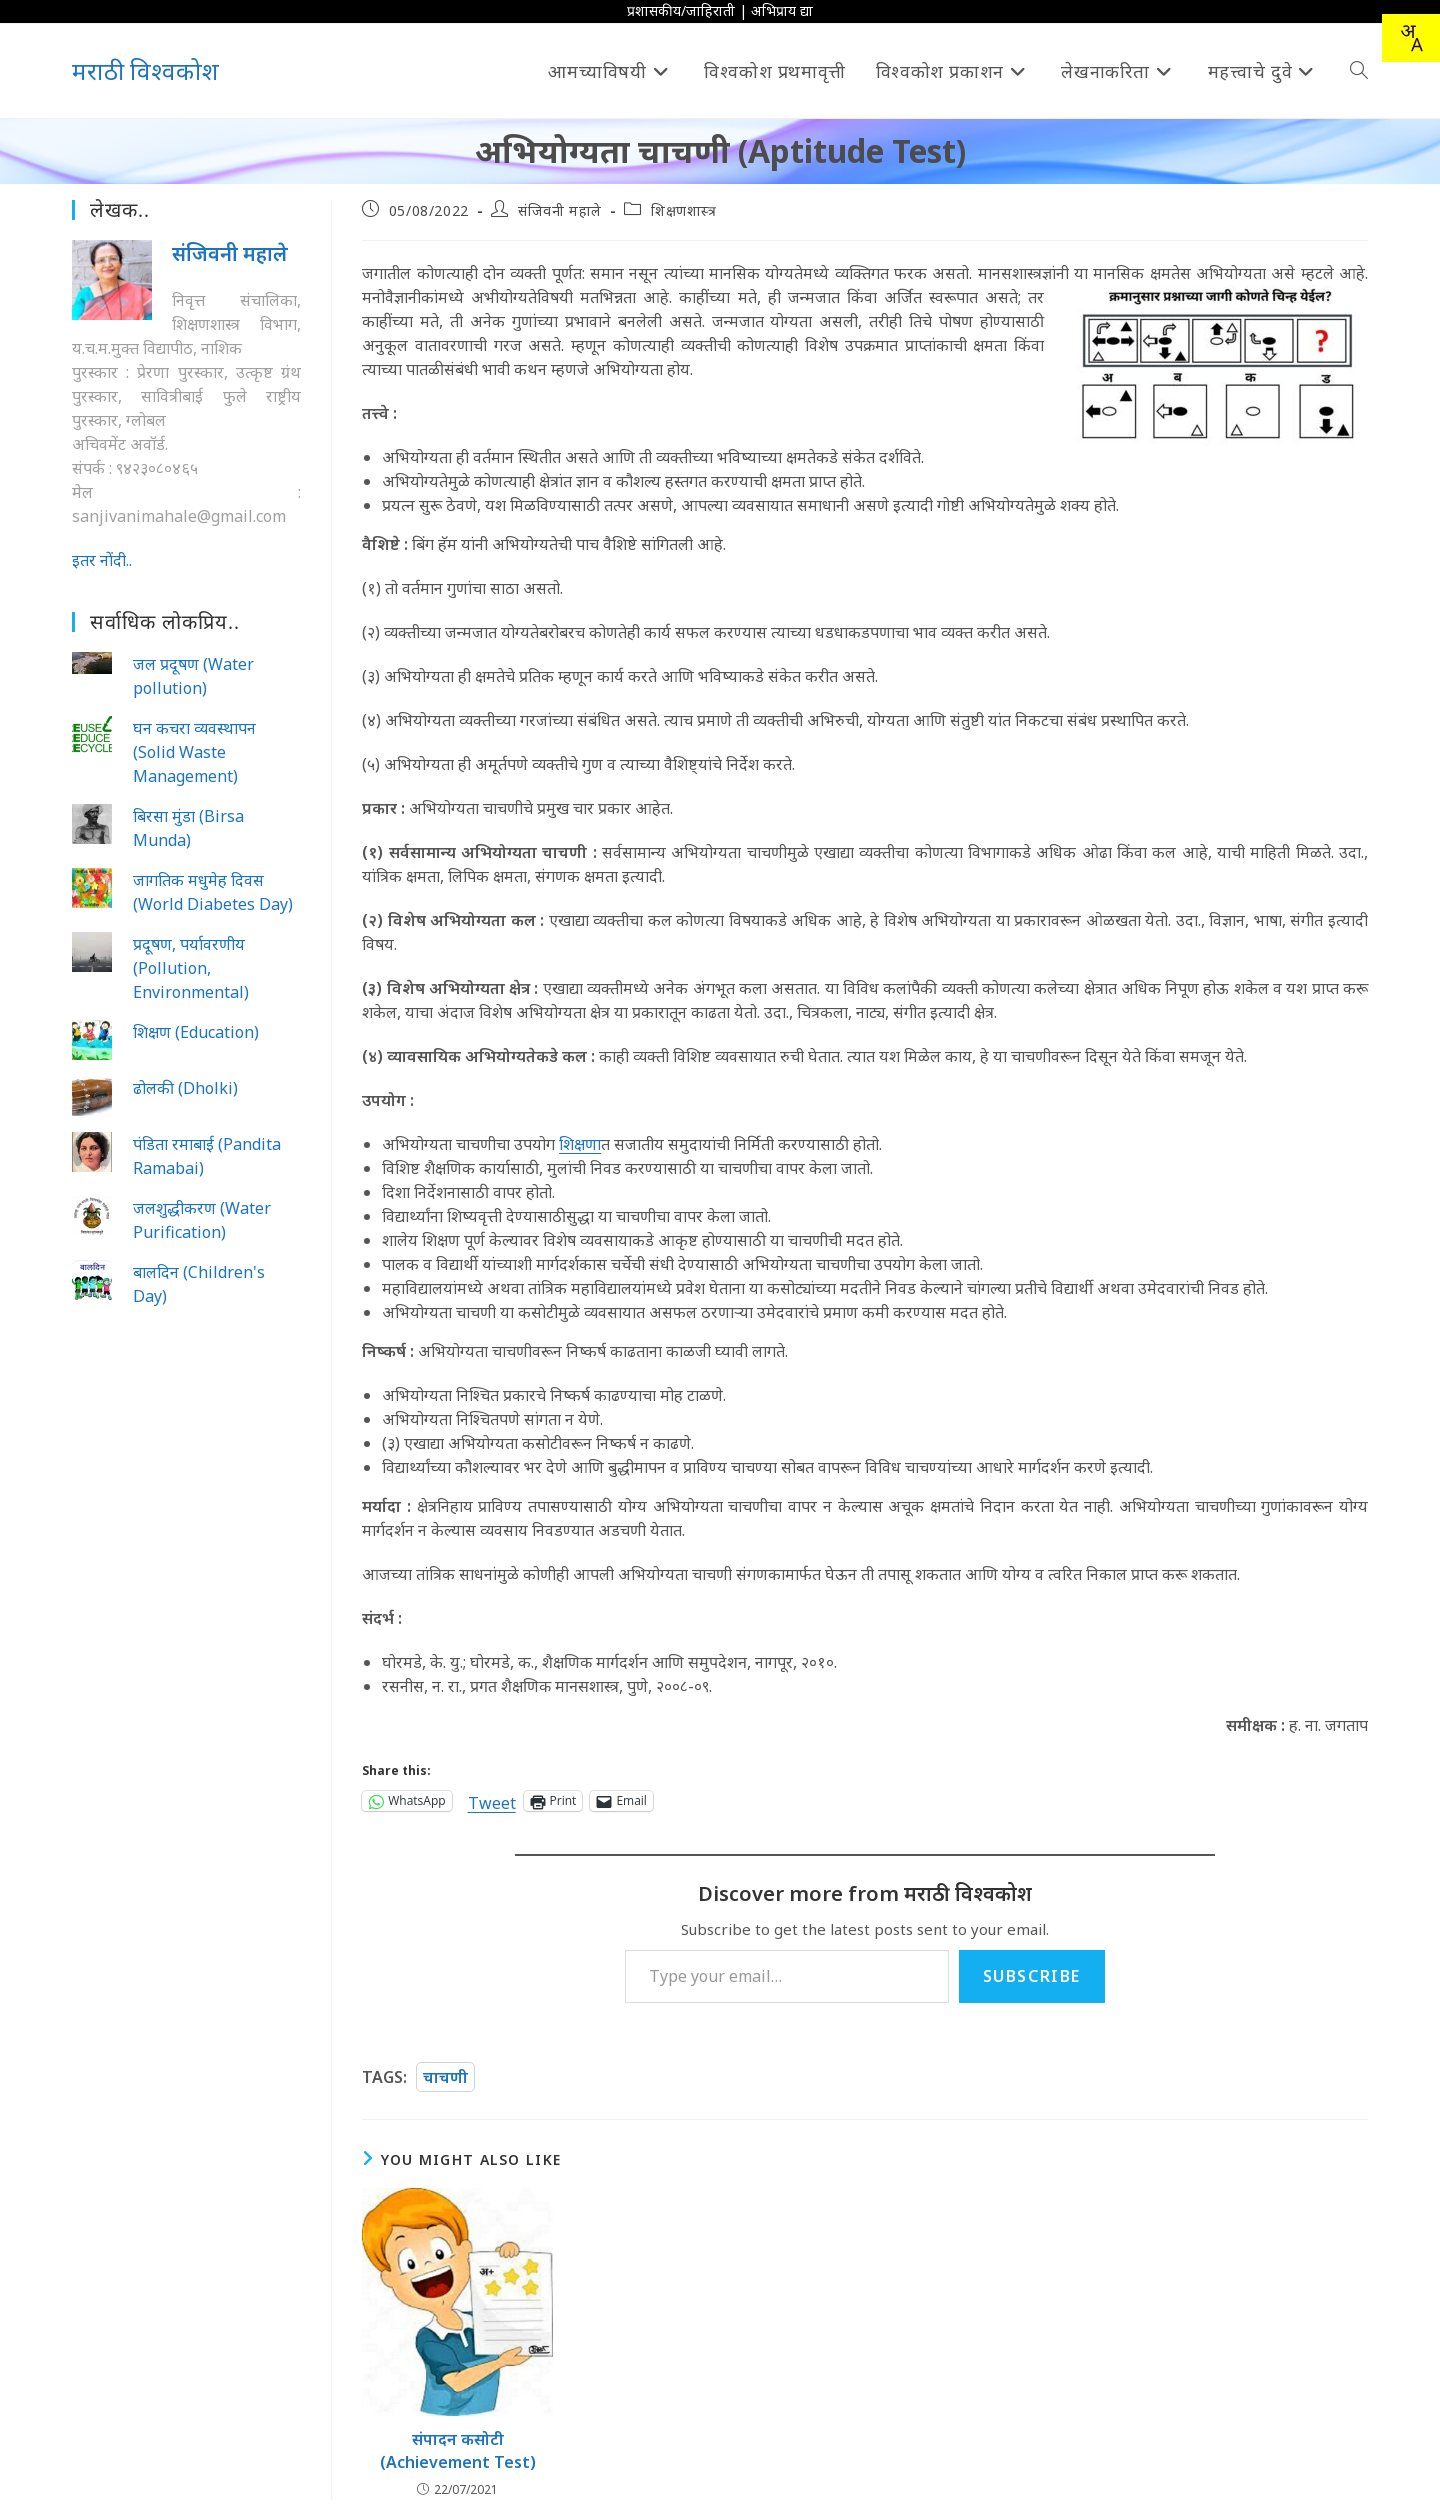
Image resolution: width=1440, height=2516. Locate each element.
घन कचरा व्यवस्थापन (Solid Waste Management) (194, 752)
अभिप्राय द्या (782, 10)
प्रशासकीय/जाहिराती (681, 10)
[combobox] (1411, 38)
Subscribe (1032, 1976)
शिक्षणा (580, 1144)
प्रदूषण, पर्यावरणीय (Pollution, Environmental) (191, 968)
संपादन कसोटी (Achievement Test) (458, 2450)
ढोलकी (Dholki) (185, 1088)
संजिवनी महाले (560, 210)
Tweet (492, 1800)
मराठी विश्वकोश (145, 70)
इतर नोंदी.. (102, 560)
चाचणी (445, 2077)
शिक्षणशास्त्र (684, 210)
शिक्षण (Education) (196, 1032)
